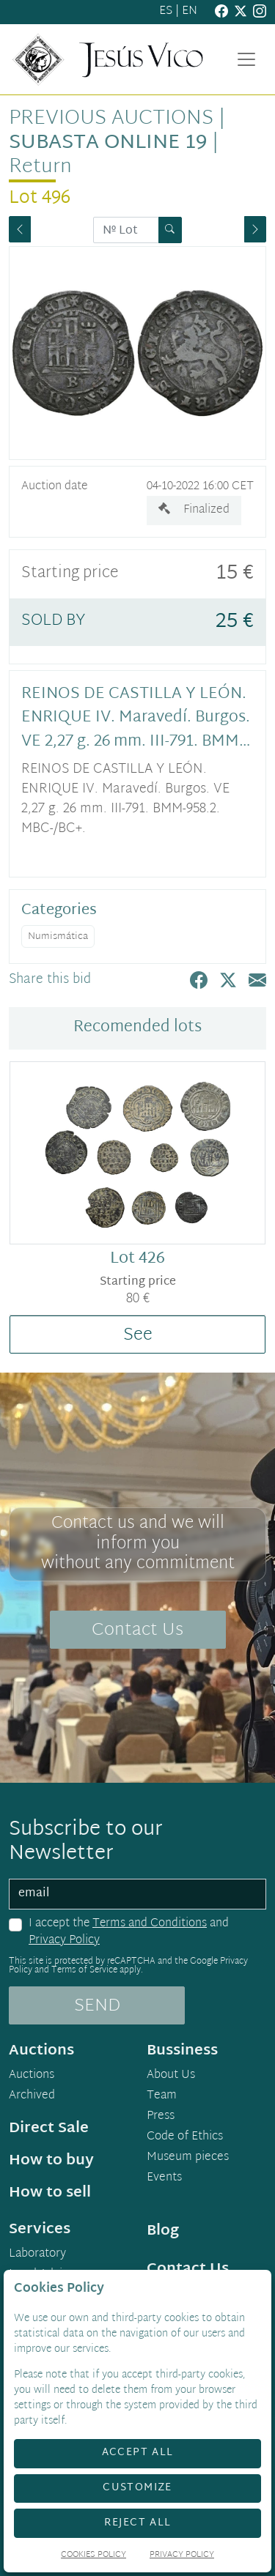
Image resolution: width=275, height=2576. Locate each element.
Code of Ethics (185, 2137)
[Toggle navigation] (246, 59)
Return (40, 167)
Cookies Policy (93, 2556)
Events (164, 2178)
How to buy (51, 2160)
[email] (137, 1894)
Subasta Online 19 (108, 143)
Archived (32, 2096)
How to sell (50, 2193)
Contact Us (137, 1630)
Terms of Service (84, 1970)
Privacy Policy (64, 1940)
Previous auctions (111, 119)
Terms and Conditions (149, 1923)
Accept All (138, 2452)
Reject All (138, 2523)
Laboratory (37, 2254)
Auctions (31, 2075)
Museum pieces (188, 2158)
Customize (137, 2488)
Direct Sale (49, 2128)
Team (162, 2096)
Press (161, 2117)
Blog (163, 2231)
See (138, 1335)
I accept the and (129, 1932)
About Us (171, 2075)
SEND (97, 2006)
